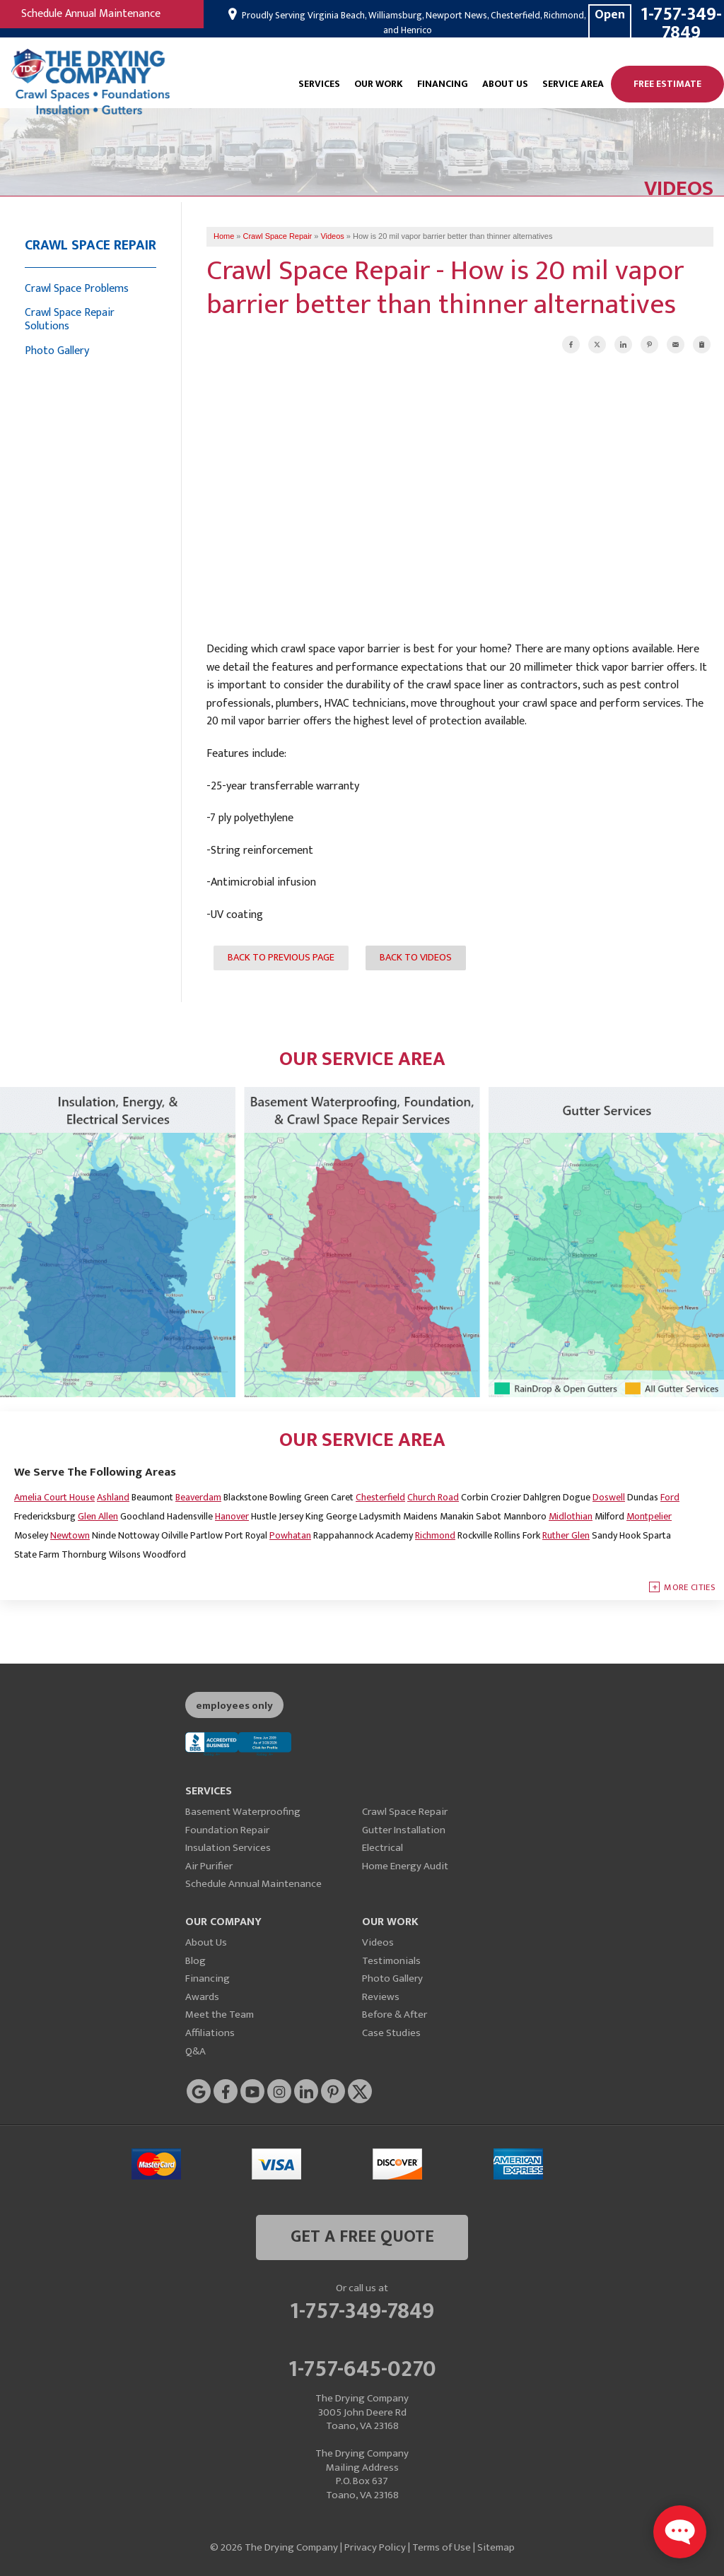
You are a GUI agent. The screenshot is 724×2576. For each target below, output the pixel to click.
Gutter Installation (403, 1830)
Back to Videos (416, 957)
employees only (234, 1706)
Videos (378, 1942)
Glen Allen (98, 1516)
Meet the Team (219, 2014)
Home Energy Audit (405, 1866)
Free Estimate (667, 84)
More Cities (690, 1587)
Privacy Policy (375, 2547)
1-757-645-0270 (362, 2367)
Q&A (195, 2051)
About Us (505, 84)
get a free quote (362, 2237)
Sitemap (496, 2547)
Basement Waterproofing (242, 1812)
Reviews (380, 1997)
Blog (195, 1961)
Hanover (232, 1516)
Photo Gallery (57, 351)
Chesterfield (380, 1497)
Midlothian (570, 1516)
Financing (442, 84)
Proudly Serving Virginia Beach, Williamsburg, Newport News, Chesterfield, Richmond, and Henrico (413, 22)
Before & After (394, 2014)
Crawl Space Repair (90, 245)
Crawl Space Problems (77, 288)
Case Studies (391, 2033)
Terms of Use (441, 2547)
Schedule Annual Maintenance (90, 13)
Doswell (608, 1497)
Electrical (382, 1848)
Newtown (70, 1535)
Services (319, 84)
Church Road (433, 1497)
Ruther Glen (566, 1535)
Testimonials (391, 1961)
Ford (669, 1497)
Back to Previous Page (281, 957)
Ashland (113, 1497)
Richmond (435, 1535)
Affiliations (210, 2033)
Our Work (378, 84)
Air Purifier (209, 1866)
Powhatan (290, 1535)
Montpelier (649, 1516)
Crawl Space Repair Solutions (70, 319)
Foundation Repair (227, 1830)
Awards (202, 1997)
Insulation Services (228, 1848)
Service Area (573, 84)
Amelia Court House (54, 1497)
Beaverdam (198, 1497)
